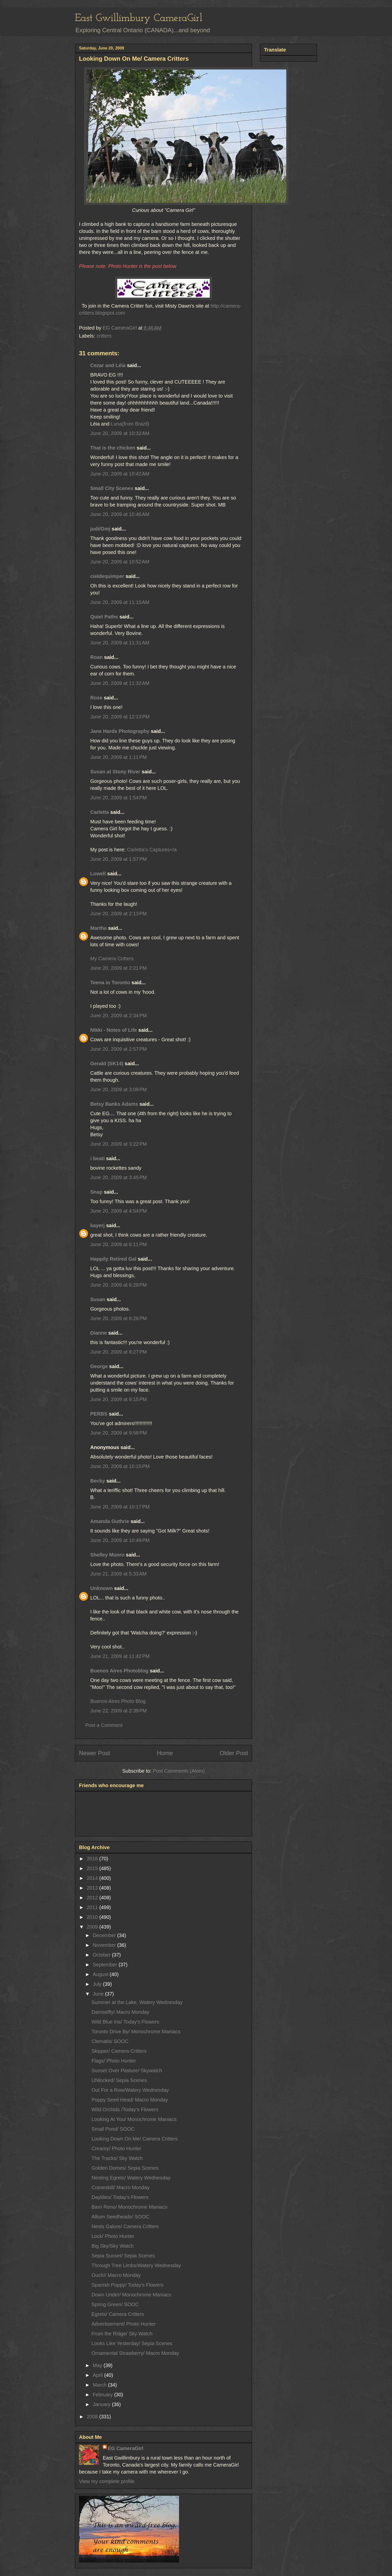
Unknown (101, 1588)
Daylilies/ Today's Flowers (120, 2197)
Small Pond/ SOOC (113, 2129)
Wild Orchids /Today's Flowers (125, 2109)
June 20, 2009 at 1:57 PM (118, 859)
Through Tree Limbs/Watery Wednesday (136, 2265)
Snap (96, 1192)
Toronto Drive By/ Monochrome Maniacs (136, 2031)
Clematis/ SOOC (110, 2041)
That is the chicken (112, 448)
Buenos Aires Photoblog (119, 1670)
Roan (96, 657)
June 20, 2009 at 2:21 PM (118, 968)
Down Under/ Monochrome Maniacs (131, 2294)
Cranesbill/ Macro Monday (121, 2187)
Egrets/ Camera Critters (118, 2314)
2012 (93, 1897)
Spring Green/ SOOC (115, 2304)
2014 (93, 1878)
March (100, 2385)
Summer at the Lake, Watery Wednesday (137, 2002)
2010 (93, 1917)
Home (165, 1753)
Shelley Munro (107, 1554)
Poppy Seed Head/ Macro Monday (130, 2099)
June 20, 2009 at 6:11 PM (118, 1244)
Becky (97, 1481)
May (98, 2365)
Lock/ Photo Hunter (113, 2236)
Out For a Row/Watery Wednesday (130, 2090)
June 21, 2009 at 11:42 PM (120, 1656)
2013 (93, 1888)
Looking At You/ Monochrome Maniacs (134, 2119)
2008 (93, 2416)
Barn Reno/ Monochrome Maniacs (129, 2207)
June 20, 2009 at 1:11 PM (118, 757)
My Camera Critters (112, 958)
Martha (98, 928)
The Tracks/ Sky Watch (117, 2158)
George (99, 1366)
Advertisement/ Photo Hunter (124, 2324)
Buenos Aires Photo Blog (118, 1701)
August (101, 1974)
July (98, 1984)
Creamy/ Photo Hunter (116, 2148)
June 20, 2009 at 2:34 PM (118, 1015)
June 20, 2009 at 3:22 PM (118, 1144)
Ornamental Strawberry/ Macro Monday (135, 2353)
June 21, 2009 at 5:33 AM (118, 1573)
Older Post (234, 1753)
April (98, 2375)
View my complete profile (106, 2481)
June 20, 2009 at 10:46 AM (119, 514)
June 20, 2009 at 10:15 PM (120, 1466)
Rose (96, 697)
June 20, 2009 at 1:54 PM (118, 797)
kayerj (97, 1225)
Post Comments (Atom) (179, 1771)
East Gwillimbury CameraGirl (138, 18)
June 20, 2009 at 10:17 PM (120, 1507)
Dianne (98, 1333)
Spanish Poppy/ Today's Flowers (128, 2285)
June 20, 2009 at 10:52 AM (119, 561)
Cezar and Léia (108, 365)
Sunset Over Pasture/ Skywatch (127, 2070)
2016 (93, 1858)
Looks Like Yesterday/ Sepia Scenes (132, 2343)
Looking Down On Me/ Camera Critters (135, 2138)
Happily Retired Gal (113, 1259)
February (103, 2394)
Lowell (98, 873)
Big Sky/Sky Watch (113, 2246)
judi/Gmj (100, 528)
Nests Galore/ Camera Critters (125, 2226)
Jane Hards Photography (120, 731)
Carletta (99, 812)
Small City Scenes (111, 488)
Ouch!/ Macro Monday (116, 2275)
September (105, 1964)
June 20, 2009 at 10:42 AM (119, 474)
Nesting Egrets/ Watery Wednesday (131, 2177)
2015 (93, 1868)
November (105, 1945)
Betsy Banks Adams (114, 1104)
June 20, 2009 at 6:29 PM (118, 1285)
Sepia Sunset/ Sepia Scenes (123, 2255)
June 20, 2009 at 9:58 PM (118, 1433)
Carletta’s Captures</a (152, 849)
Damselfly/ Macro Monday (120, 2012)
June (99, 1994)
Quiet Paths (104, 616)
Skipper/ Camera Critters (119, 2051)
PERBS (99, 1414)
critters (104, 336)
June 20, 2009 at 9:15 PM (118, 1399)
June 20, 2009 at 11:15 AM (119, 602)
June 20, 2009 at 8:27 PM (118, 1352)
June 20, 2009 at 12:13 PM (120, 716)
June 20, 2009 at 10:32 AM (119, 433)
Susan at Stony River (115, 771)
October (102, 1955)
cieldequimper (107, 576)
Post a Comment (103, 1725)
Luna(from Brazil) (130, 424)
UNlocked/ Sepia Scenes (119, 2080)
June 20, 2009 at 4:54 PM (118, 1211)
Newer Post (94, 1753)
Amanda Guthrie (109, 1521)
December (105, 1935)
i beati (97, 1158)
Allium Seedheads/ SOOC (120, 2216)
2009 (93, 1927)
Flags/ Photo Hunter (114, 2060)
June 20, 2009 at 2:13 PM (118, 913)
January (102, 2404)
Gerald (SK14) (106, 1063)
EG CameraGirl (125, 2448)
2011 (93, 1907)
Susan (97, 1299)
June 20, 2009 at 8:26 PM (118, 1318)
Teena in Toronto (110, 982)
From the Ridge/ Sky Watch (122, 2333)
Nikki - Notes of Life (113, 1030)
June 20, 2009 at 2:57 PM (118, 1049)
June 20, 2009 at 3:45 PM (118, 1177)
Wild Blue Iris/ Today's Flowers (125, 2022)
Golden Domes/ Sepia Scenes (125, 2168)
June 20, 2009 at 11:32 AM (119, 683)
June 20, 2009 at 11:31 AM (119, 642)
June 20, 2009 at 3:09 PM (118, 1089)
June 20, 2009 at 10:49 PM (120, 1540)
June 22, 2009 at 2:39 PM (118, 1710)
